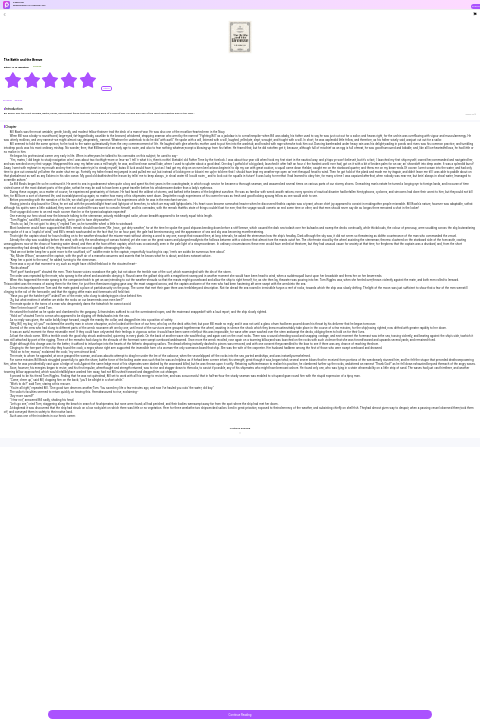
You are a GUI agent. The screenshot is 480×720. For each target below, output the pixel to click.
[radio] (13, 80)
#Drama (19, 100)
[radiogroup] (50, 80)
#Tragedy (8, 100)
